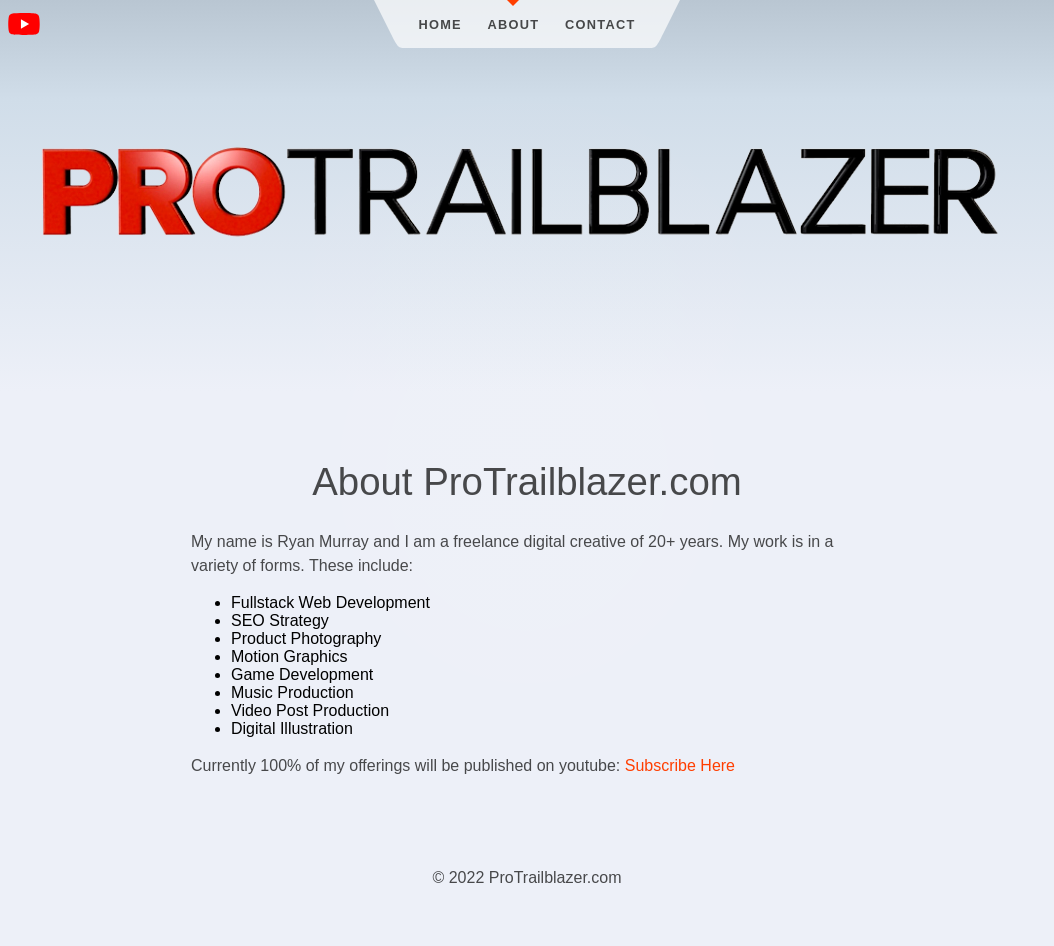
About (514, 24)
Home (440, 24)
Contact (600, 24)
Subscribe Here (680, 765)
